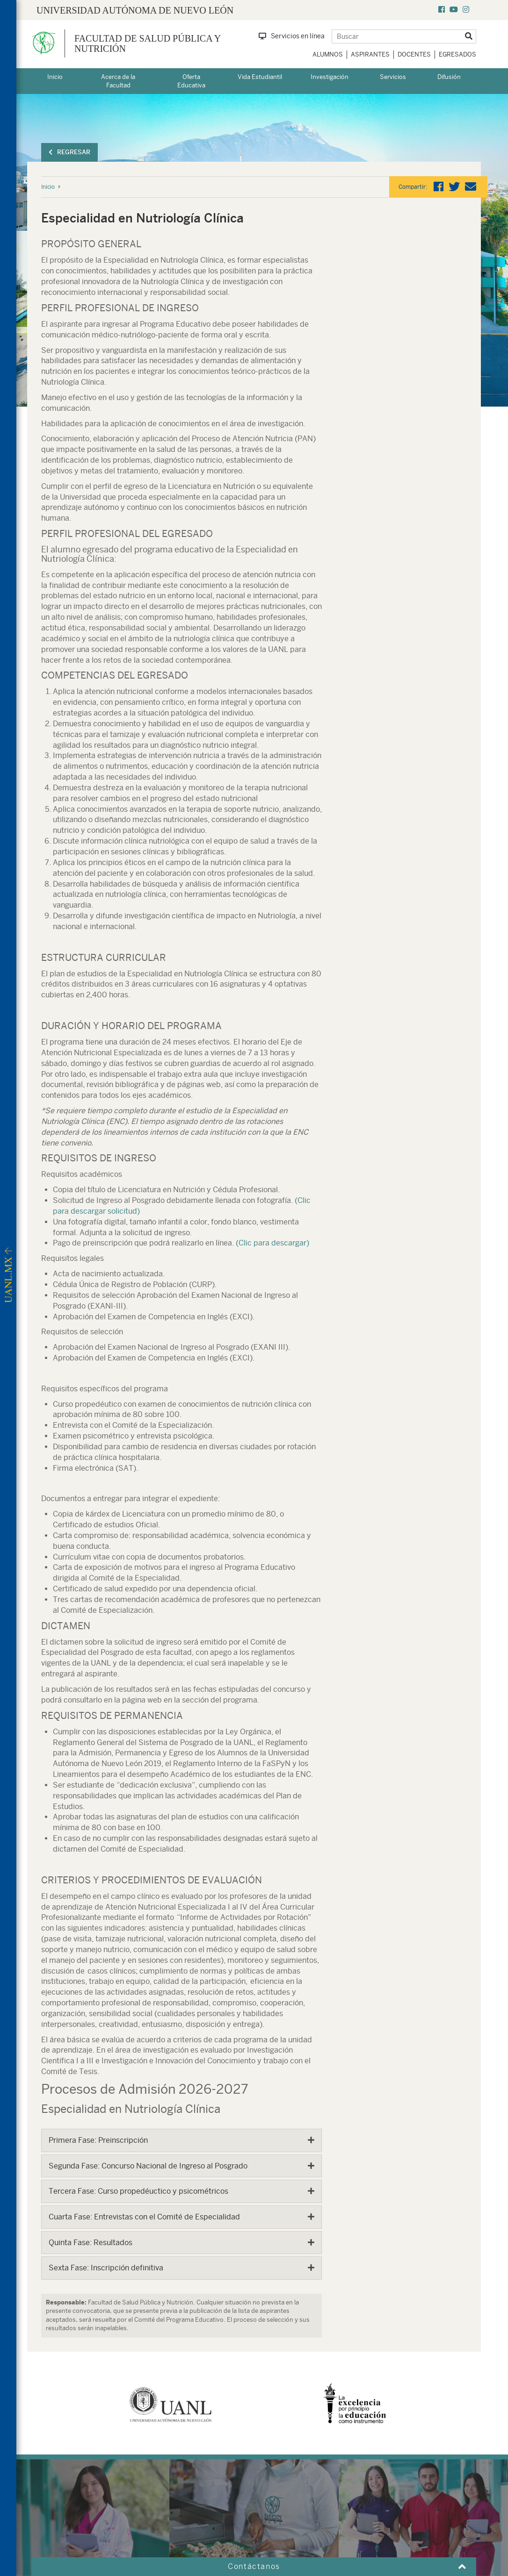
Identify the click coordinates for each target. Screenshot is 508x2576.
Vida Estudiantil (260, 76)
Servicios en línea (292, 36)
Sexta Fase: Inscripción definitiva (106, 2267)
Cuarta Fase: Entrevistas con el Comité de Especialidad (144, 2216)
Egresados (457, 54)
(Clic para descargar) (272, 1242)
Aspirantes (370, 54)
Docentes (414, 54)
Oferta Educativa (191, 81)
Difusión (449, 76)
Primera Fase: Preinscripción (98, 2140)
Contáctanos (254, 2566)
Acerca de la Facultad (118, 81)
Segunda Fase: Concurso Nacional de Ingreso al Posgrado (148, 2165)
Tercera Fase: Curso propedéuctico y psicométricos (138, 2191)
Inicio (55, 76)
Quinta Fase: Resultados (90, 2242)
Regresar (69, 152)
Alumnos (327, 54)
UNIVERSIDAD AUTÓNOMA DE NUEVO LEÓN (134, 10)
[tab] (181, 2140)
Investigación (329, 76)
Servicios (393, 76)
